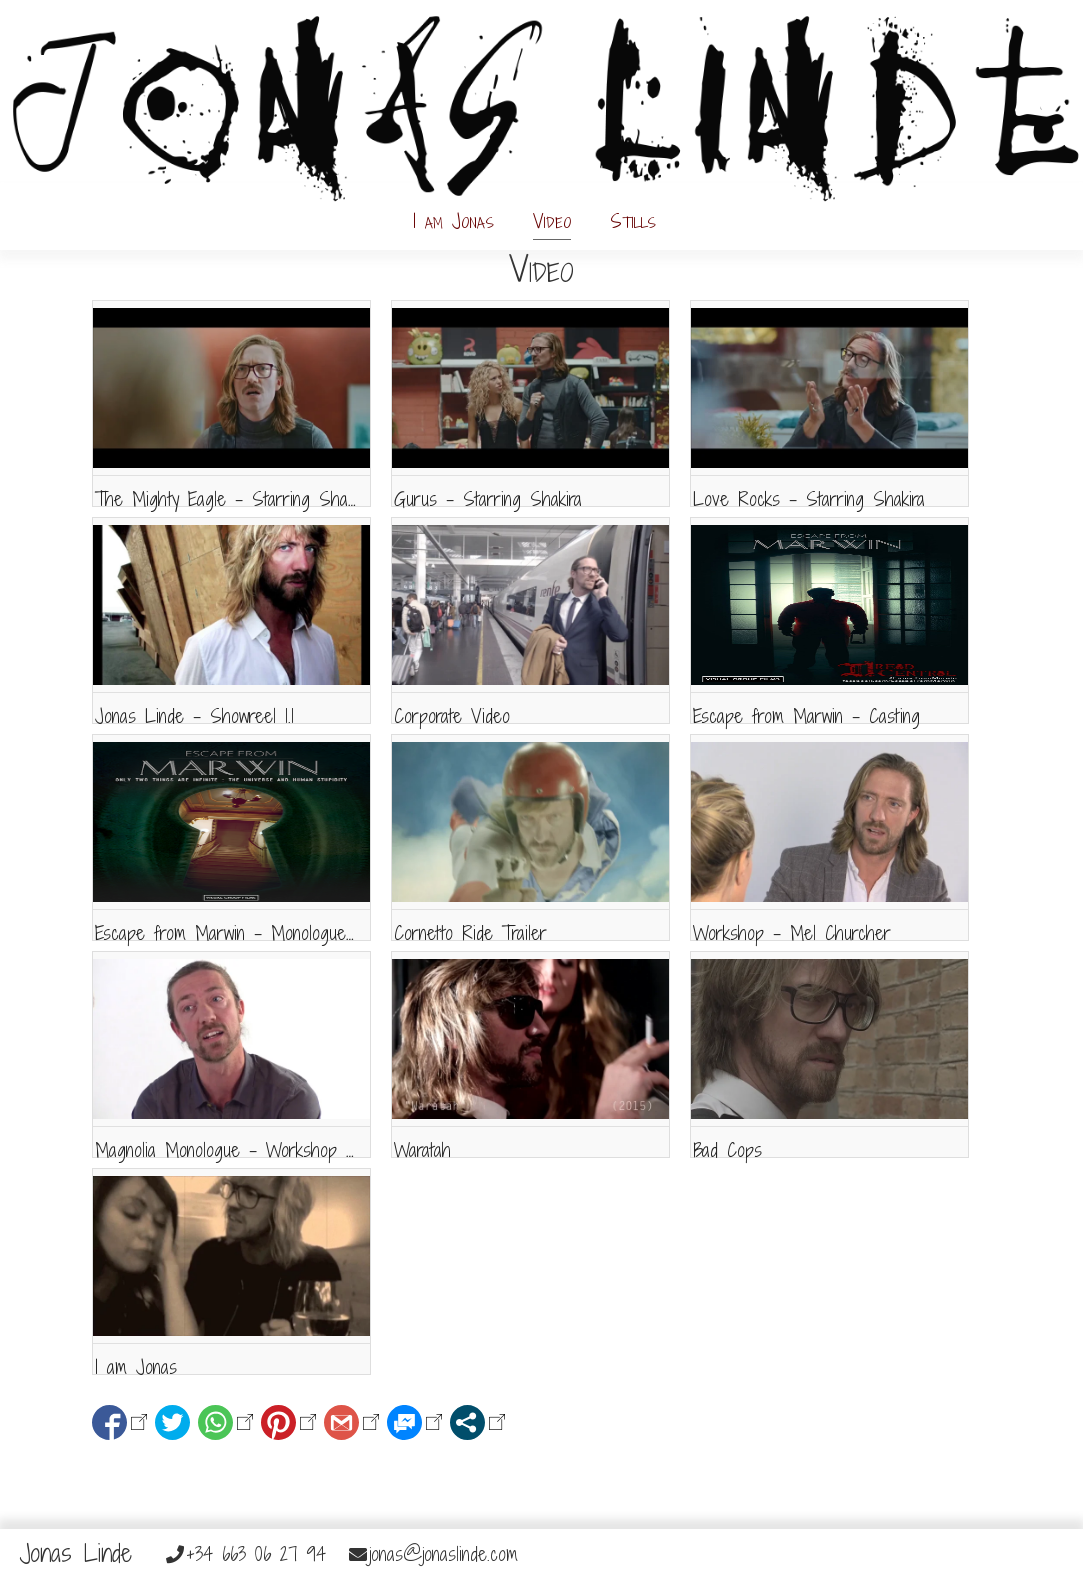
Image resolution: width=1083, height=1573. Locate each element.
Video (552, 221)
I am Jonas (453, 221)
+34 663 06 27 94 (246, 1554)
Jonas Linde (76, 1552)
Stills (633, 221)
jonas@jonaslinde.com (433, 1554)
